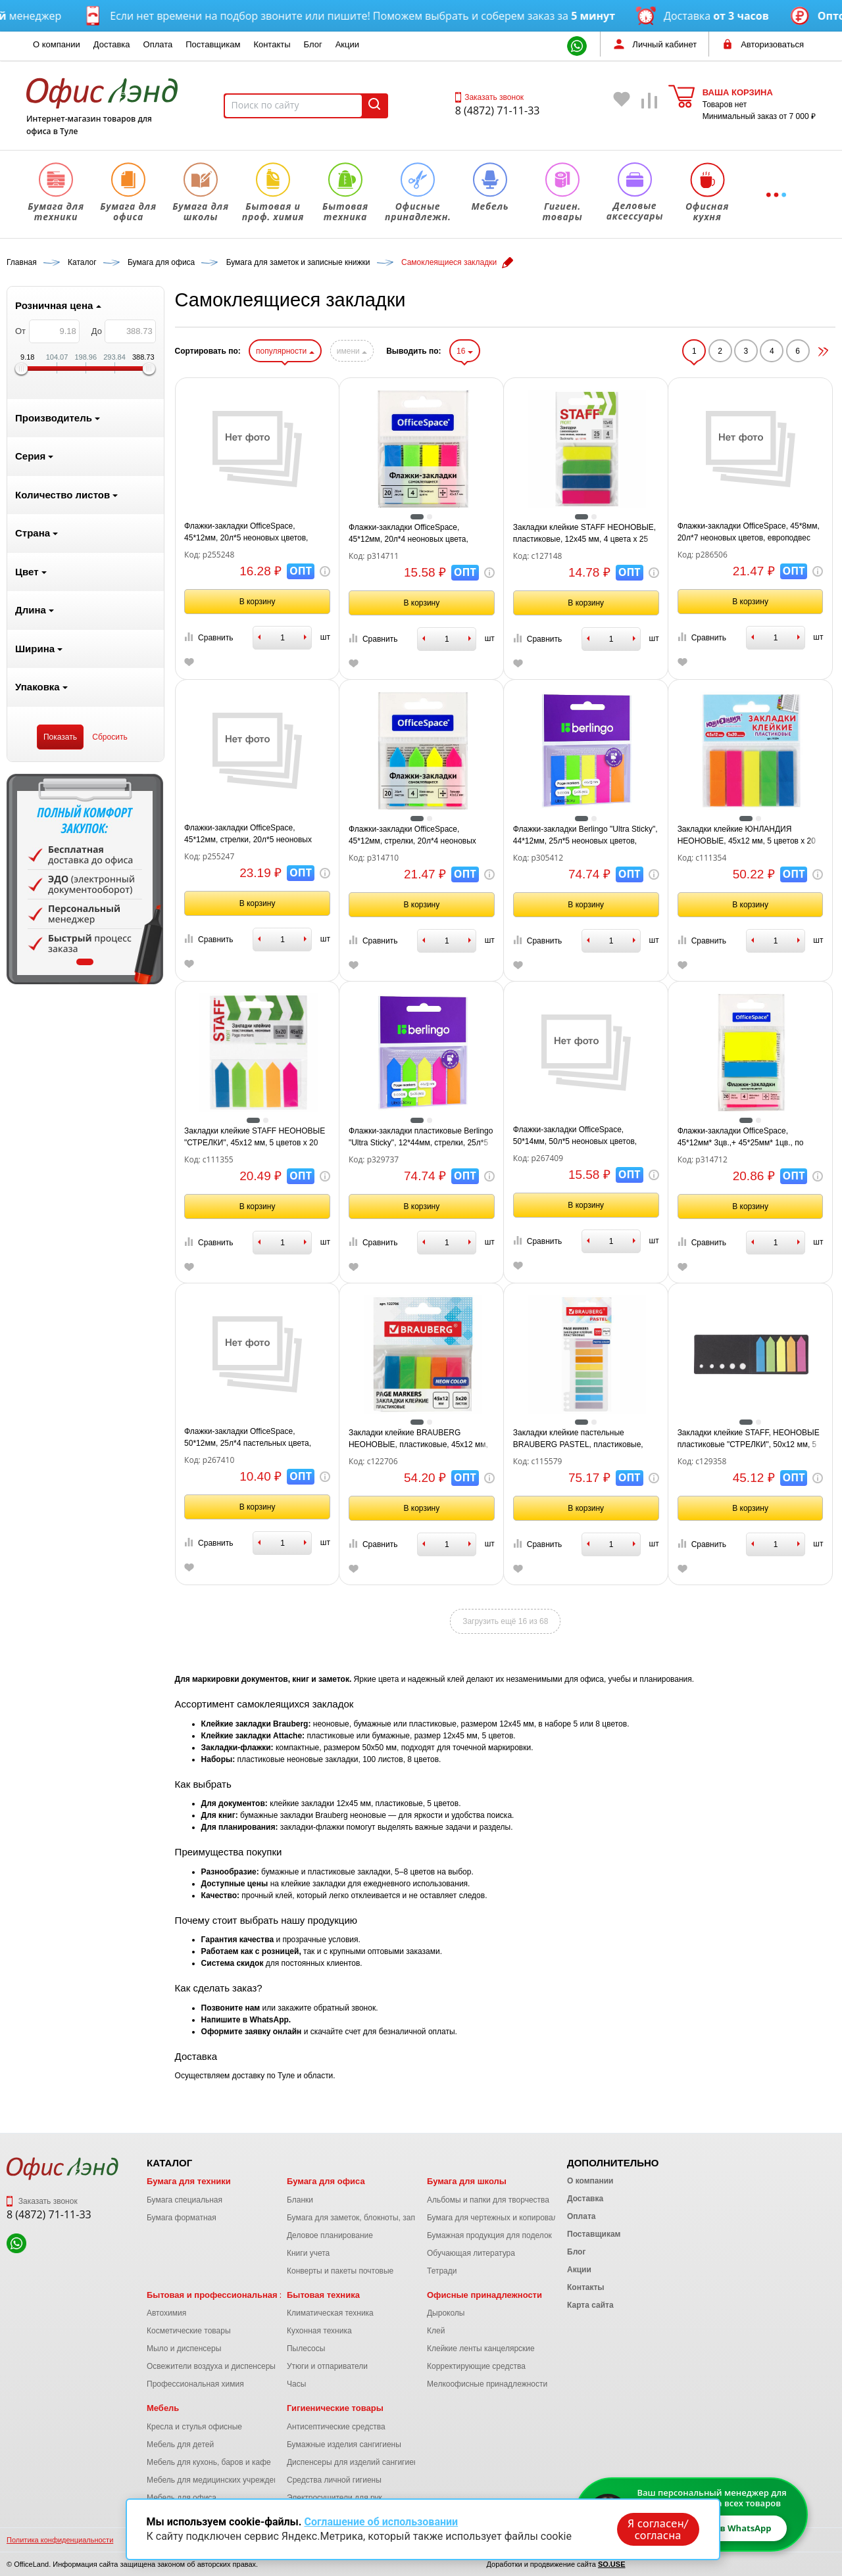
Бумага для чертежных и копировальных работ (513, 2217)
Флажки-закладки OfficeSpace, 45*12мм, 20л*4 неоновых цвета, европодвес (408, 534)
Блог (313, 44)
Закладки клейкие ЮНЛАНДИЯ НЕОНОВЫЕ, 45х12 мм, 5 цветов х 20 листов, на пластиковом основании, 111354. (747, 835)
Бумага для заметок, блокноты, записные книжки (376, 2217)
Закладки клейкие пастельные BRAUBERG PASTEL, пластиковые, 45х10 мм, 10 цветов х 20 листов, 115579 (578, 1439)
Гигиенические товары (335, 2408)
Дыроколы (446, 2313)
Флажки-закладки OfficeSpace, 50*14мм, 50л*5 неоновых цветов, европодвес (575, 1136)
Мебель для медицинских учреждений (217, 2480)
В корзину (257, 601)
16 (465, 351)
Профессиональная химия (195, 2384)
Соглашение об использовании (381, 2522)
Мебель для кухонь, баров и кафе (209, 2462)
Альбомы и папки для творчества (488, 2200)
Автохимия (166, 2313)
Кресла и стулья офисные (194, 2426)
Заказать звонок (489, 97)
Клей (436, 2330)
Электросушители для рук (334, 2497)
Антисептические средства (336, 2426)
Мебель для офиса (181, 2497)
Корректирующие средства (476, 2366)
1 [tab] (84, 962)
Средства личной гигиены (334, 2480)
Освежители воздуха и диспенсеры (211, 2366)
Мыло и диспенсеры (184, 2348)
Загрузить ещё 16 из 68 (505, 1621)
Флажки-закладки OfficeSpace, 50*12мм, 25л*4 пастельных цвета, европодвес (247, 1438)
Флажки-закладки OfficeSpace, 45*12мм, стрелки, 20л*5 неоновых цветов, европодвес (248, 834)
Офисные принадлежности (484, 2295)
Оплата (158, 44)
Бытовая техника (323, 2295)
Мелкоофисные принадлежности (487, 2384)
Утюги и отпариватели (327, 2366)
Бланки (300, 2200)
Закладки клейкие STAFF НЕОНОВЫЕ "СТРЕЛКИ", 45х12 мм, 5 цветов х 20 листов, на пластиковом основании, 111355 (254, 1137)
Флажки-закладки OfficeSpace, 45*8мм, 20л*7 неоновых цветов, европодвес (749, 531)
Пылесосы (306, 2348)
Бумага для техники (189, 2181)
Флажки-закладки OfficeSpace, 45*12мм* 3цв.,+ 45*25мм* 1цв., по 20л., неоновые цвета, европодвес (741, 1137)
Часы (296, 2384)
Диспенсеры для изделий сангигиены (355, 2462)
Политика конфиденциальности (60, 2540)
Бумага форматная (181, 2217)
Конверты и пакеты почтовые (340, 2271)
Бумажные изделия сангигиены (344, 2444)
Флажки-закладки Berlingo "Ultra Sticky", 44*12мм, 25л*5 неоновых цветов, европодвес (585, 835)
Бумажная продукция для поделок (489, 2235)
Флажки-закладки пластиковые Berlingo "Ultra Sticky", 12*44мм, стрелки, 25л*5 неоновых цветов (421, 1137)
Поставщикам (213, 44)
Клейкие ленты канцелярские (481, 2348)
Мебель (163, 2408)
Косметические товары (189, 2330)
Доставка (111, 44)
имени (352, 351)
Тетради (442, 2271)
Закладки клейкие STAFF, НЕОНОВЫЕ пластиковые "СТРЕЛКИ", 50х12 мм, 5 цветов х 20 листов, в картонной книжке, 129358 (749, 1439)
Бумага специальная (184, 2200)
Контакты (271, 44)
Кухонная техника (319, 2330)
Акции (347, 44)
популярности (285, 351)
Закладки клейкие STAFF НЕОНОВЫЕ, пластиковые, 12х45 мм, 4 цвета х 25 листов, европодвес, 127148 (584, 534)
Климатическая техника (330, 2313)
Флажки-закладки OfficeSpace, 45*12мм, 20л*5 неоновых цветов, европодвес (246, 532)
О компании (56, 44)
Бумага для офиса (326, 2181)
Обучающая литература (471, 2253)
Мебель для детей (180, 2444)
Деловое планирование (330, 2235)
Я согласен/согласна (658, 2529)
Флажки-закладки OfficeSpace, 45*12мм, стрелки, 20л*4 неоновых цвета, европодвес (412, 835)
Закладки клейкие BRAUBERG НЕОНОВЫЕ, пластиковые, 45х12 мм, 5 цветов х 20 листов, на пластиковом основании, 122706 (418, 1439)
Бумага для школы (467, 2181)
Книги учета (308, 2253)
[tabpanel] (85, 879)
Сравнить (208, 637)
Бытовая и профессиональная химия (227, 2295)
